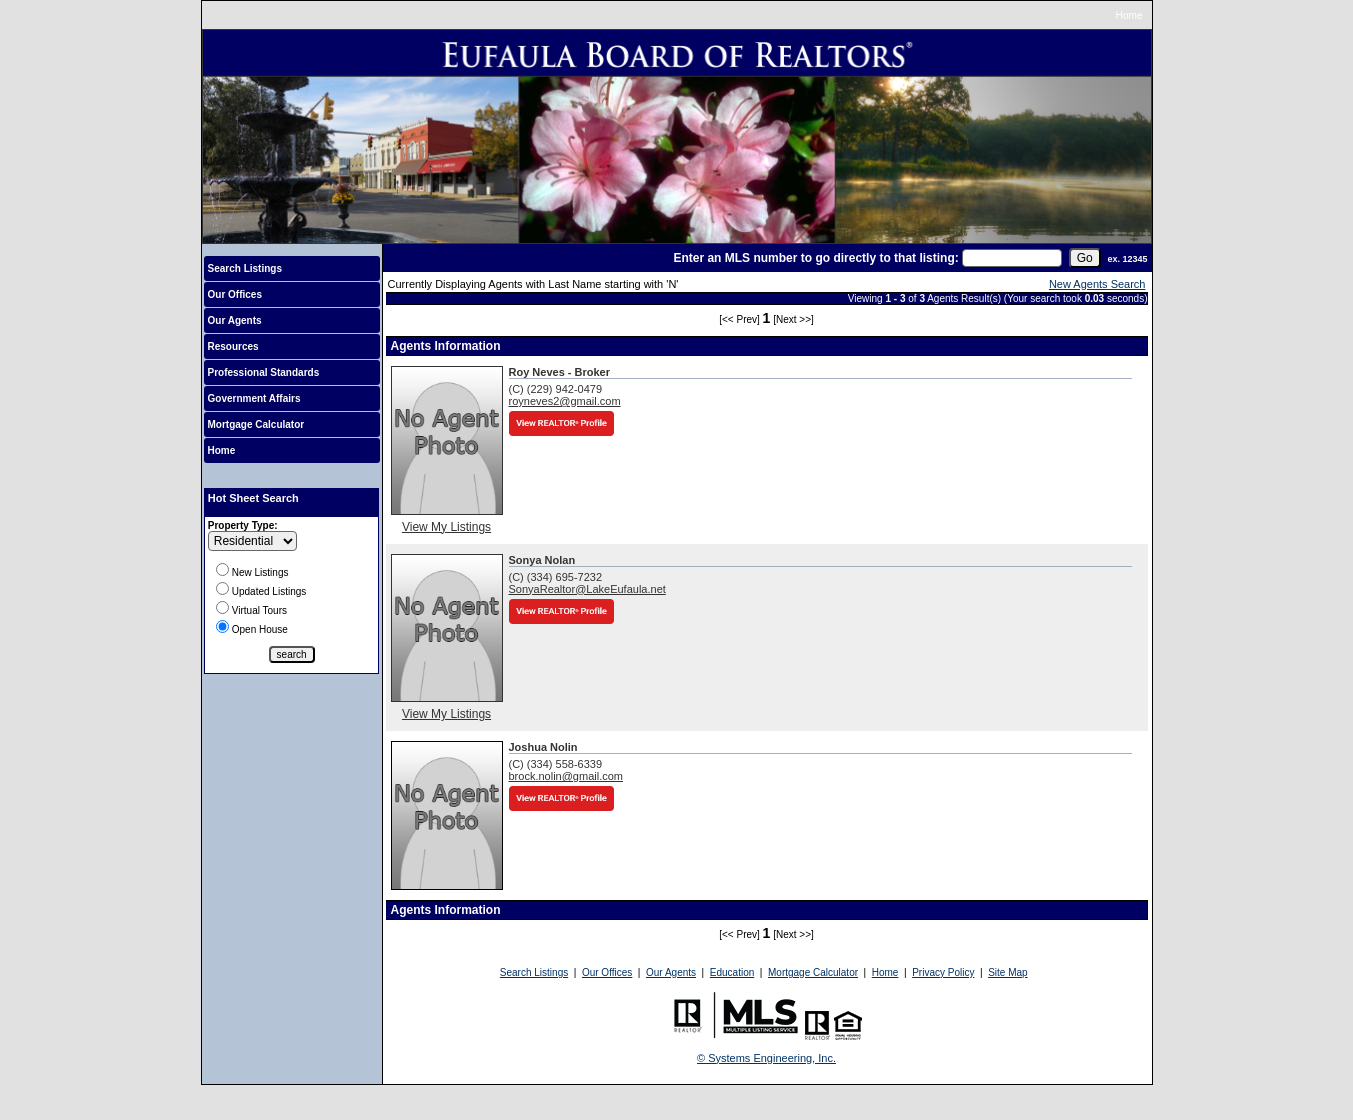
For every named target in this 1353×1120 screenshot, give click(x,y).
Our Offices (235, 294)
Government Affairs (254, 398)
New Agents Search (1097, 284)
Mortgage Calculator (256, 424)
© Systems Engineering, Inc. (766, 1058)
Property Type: (243, 525)
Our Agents (235, 320)
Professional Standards (264, 372)
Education (732, 972)
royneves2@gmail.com (565, 401)
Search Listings (245, 268)
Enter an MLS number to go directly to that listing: (815, 258)
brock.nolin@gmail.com (566, 776)
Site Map (1007, 972)
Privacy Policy (943, 972)
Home (1129, 15)
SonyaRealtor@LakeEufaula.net (587, 589)
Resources (233, 346)
